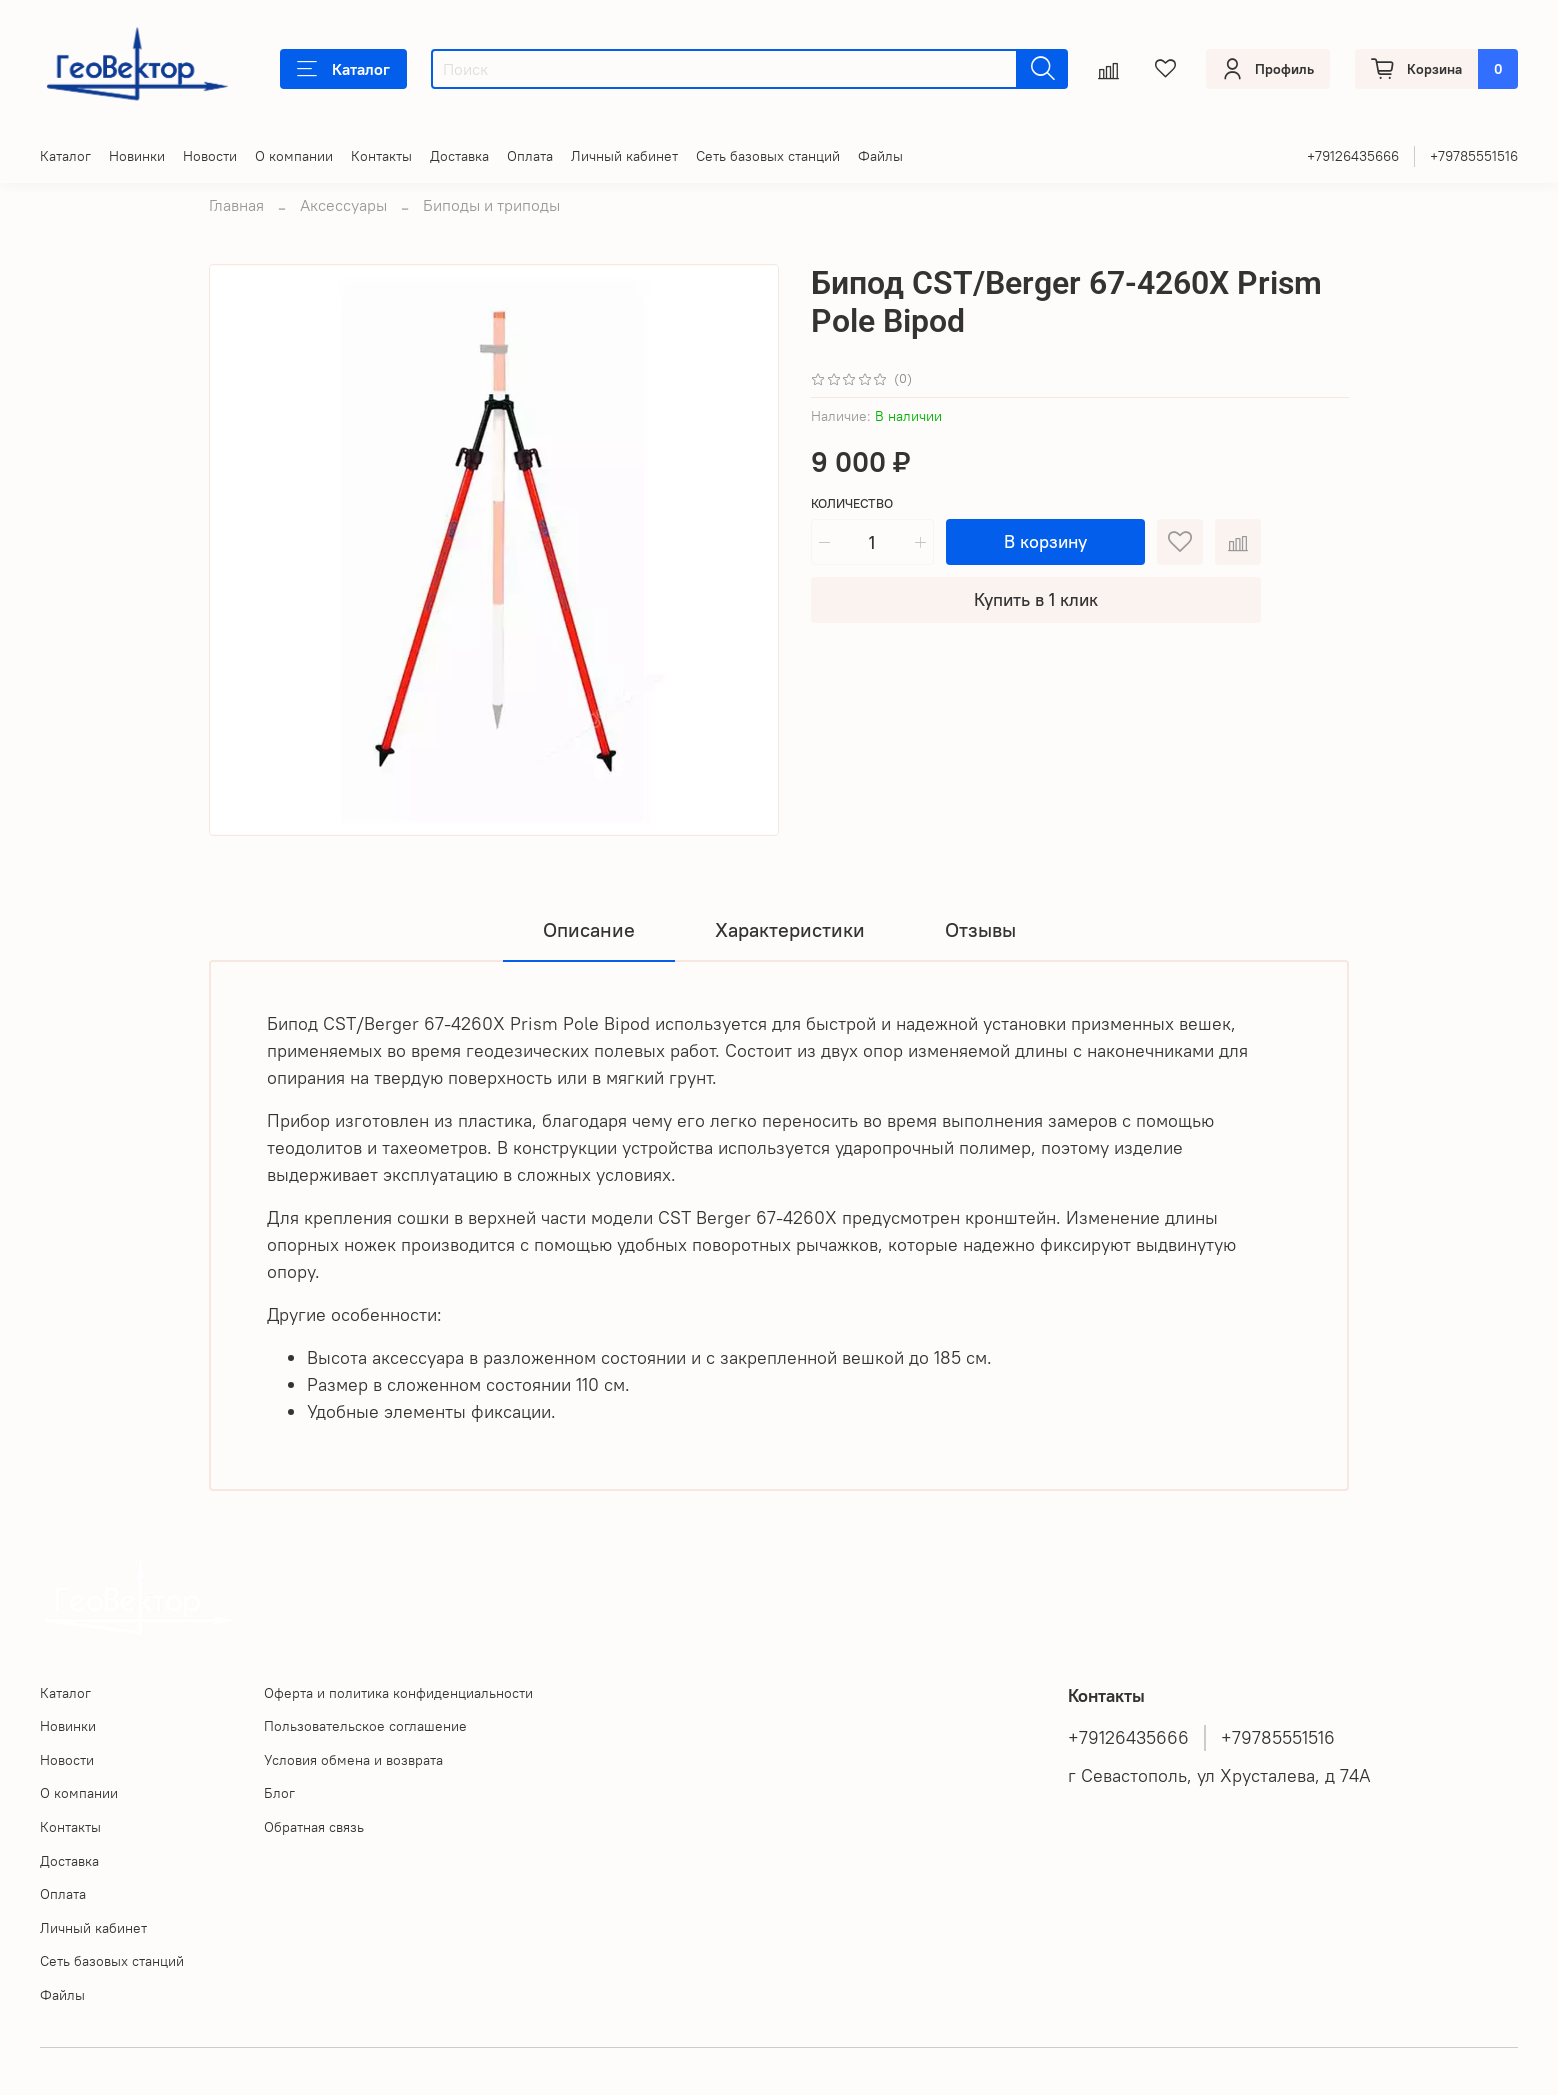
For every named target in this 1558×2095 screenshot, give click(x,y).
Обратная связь (314, 1827)
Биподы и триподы (491, 205)
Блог (279, 1793)
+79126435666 (1353, 156)
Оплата (530, 156)
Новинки (137, 156)
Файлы (880, 156)
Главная (236, 205)
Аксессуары (343, 205)
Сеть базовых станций (768, 156)
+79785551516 (1474, 156)
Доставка (459, 156)
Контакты (381, 156)
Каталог (343, 69)
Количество (852, 503)
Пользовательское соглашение (365, 1726)
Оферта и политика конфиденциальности (398, 1693)
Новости (210, 156)
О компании (294, 156)
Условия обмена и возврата (353, 1760)
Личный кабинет (624, 156)
